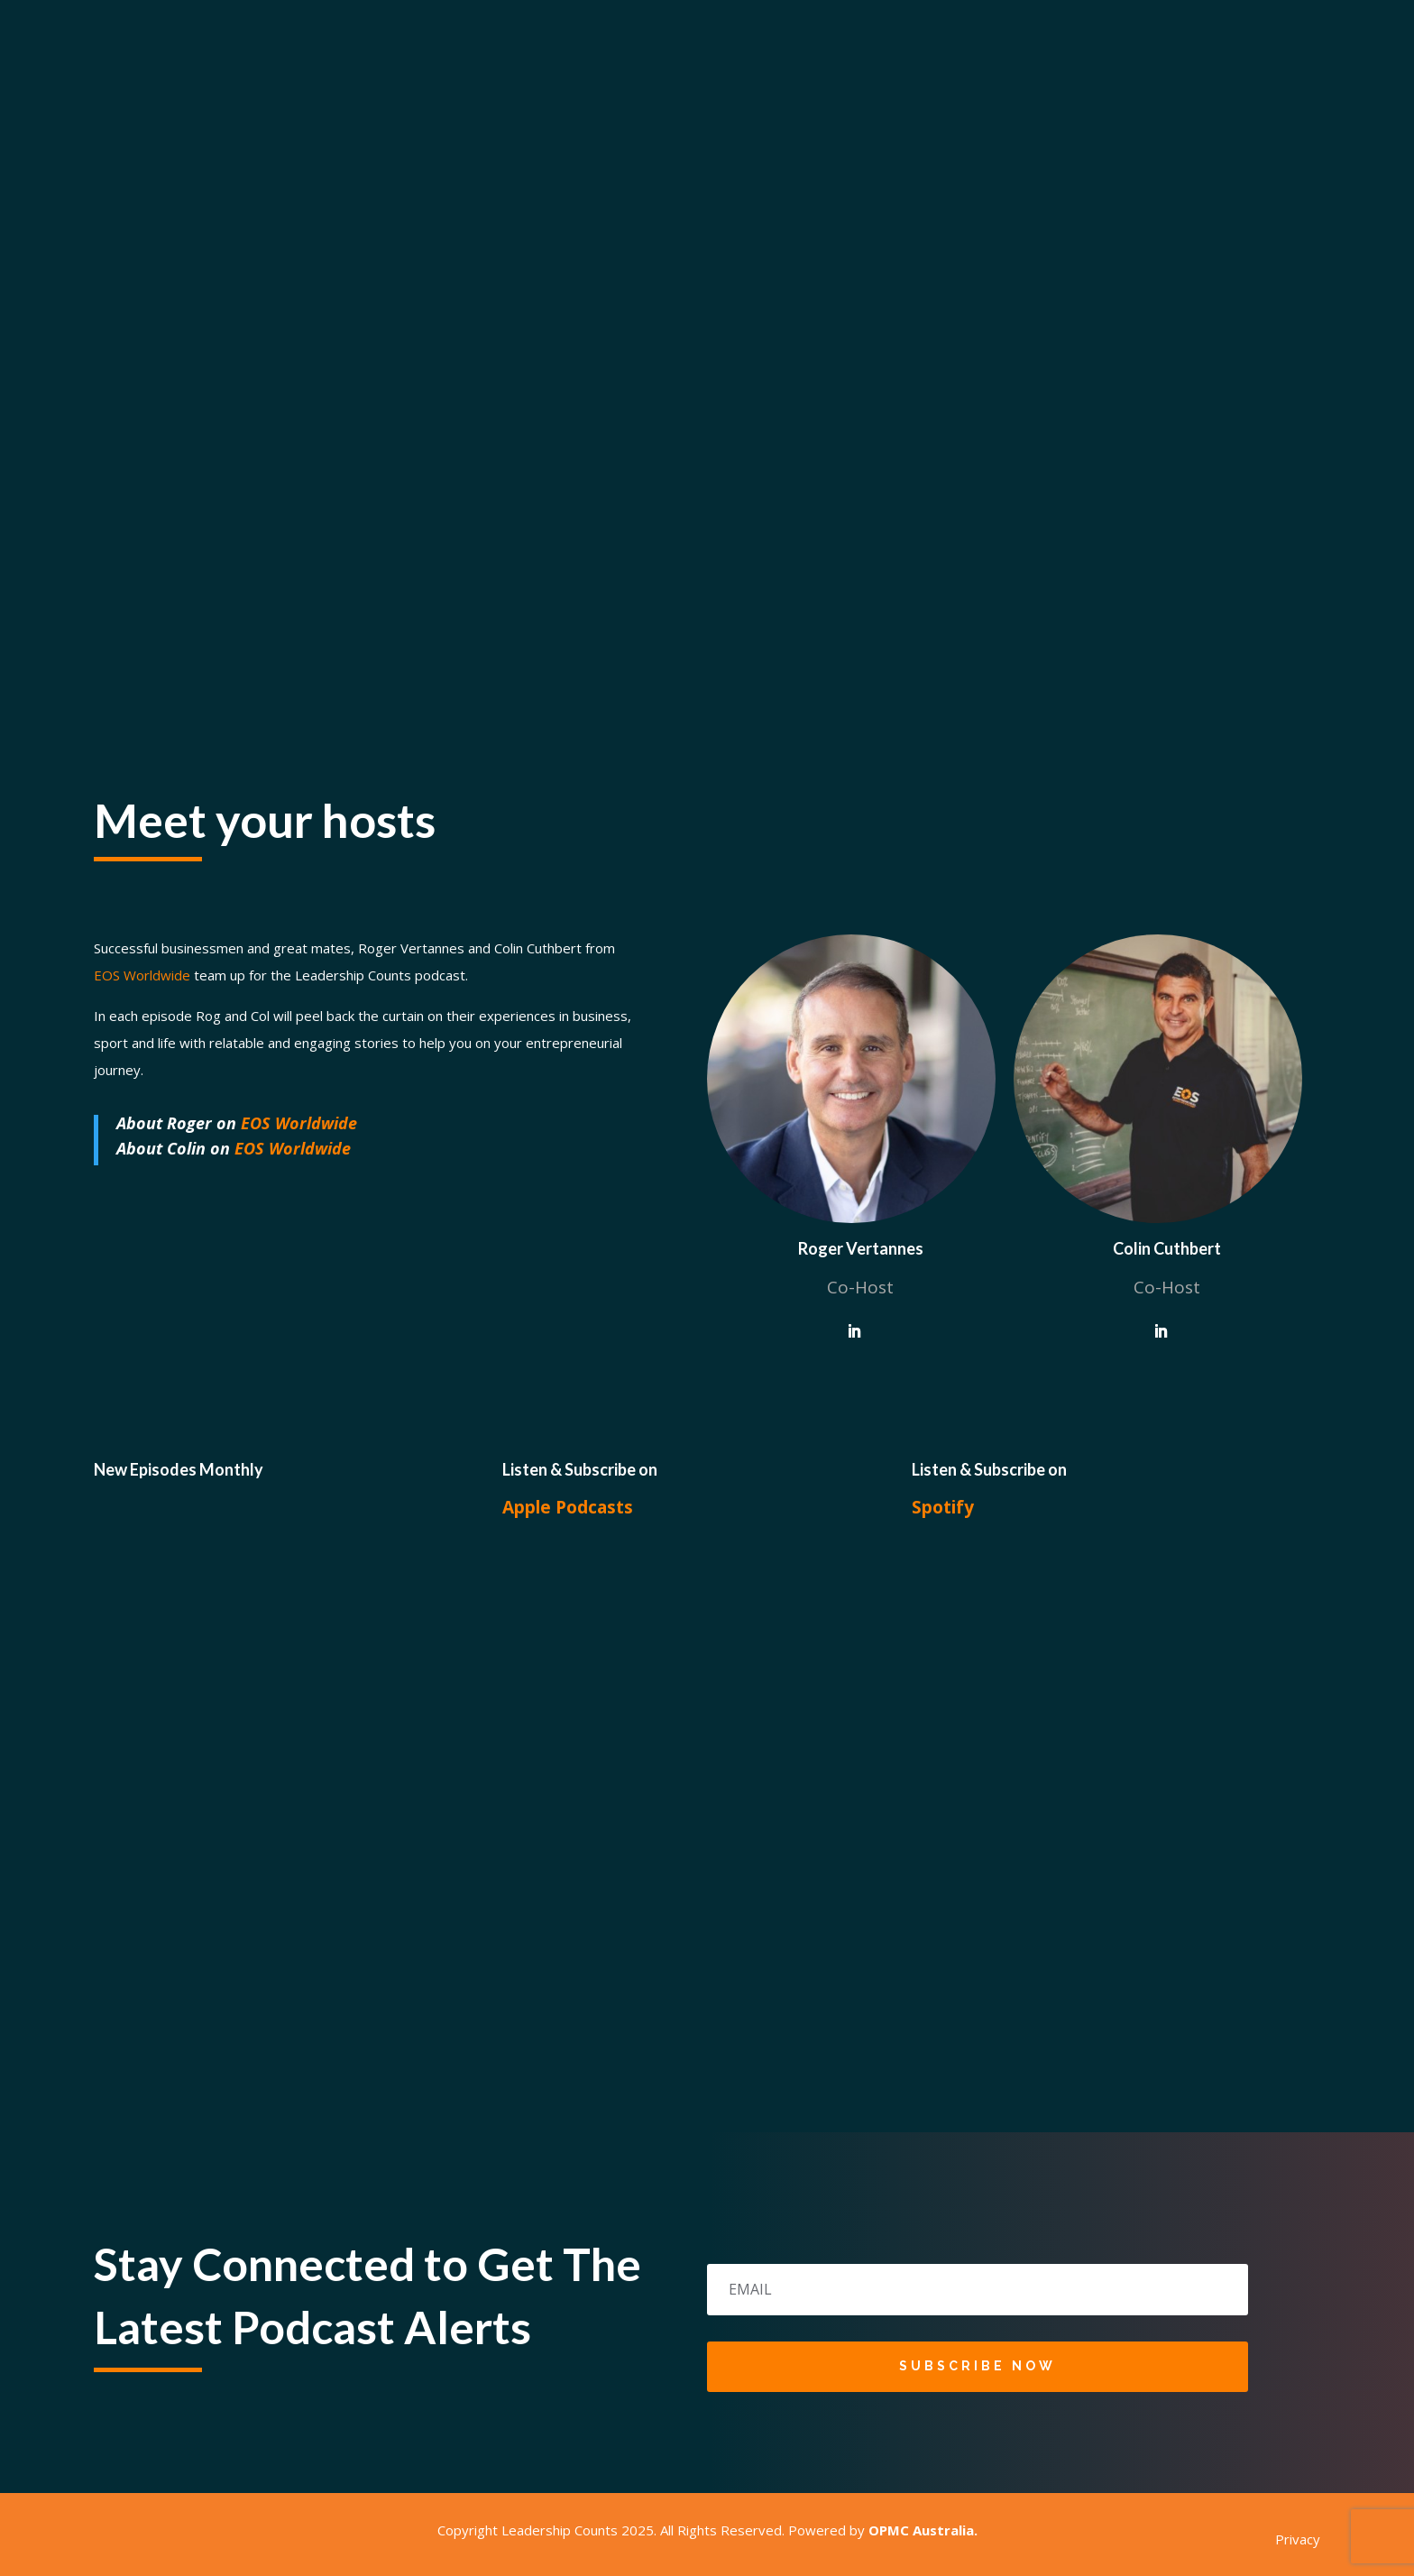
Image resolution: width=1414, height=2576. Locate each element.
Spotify (943, 1507)
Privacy (1297, 2539)
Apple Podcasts (567, 1507)
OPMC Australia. (923, 2530)
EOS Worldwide (299, 1123)
